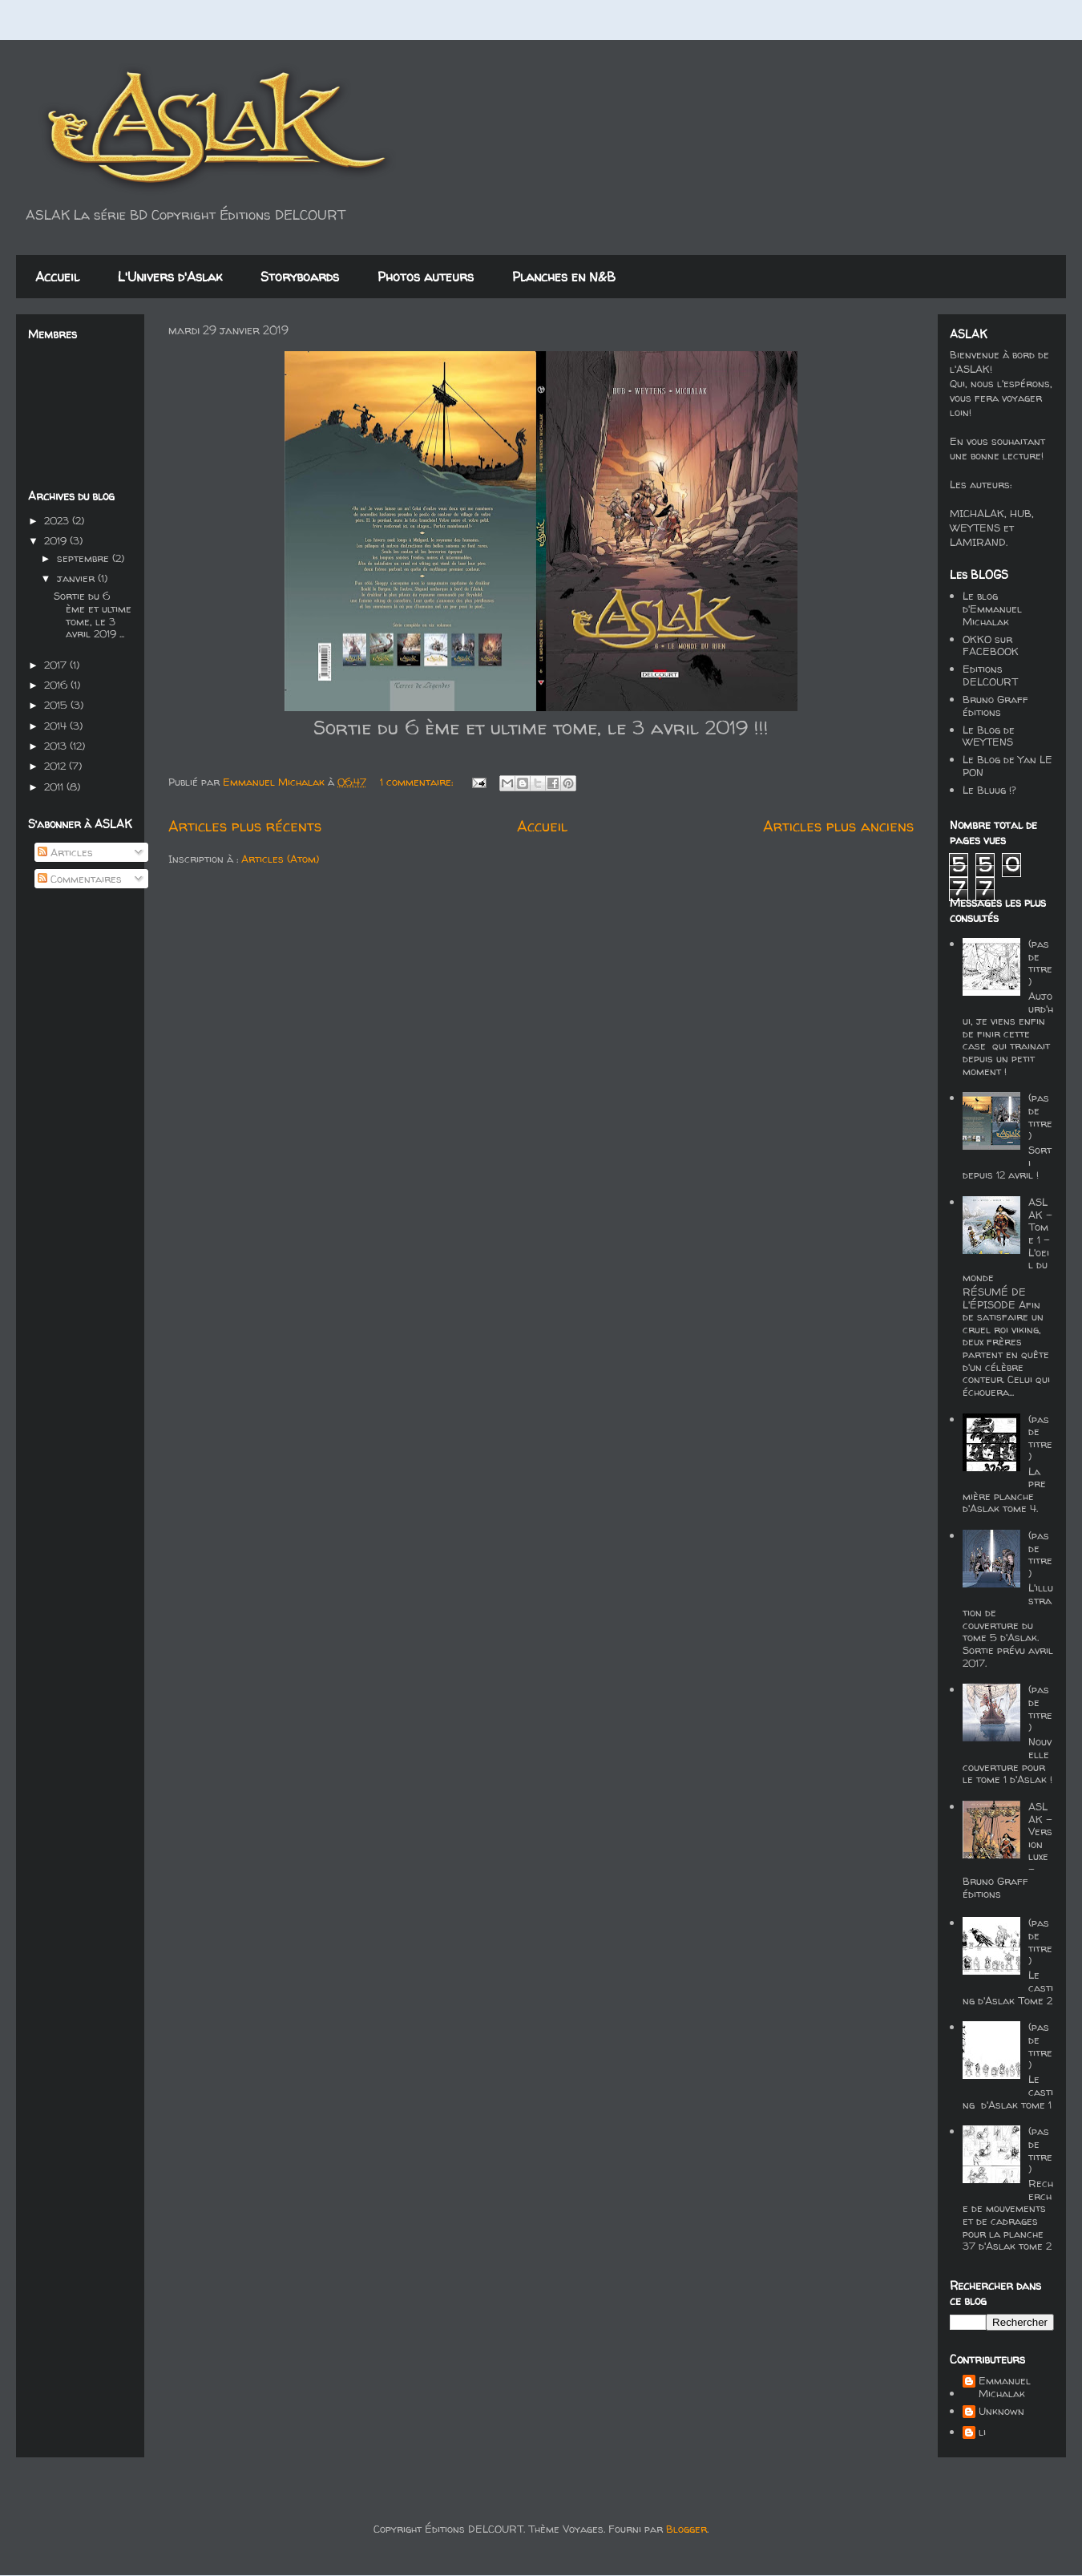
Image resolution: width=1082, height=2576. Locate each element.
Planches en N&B (564, 276)
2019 (57, 540)
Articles (65, 852)
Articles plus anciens (838, 826)
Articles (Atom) (280, 858)
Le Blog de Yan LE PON (1007, 765)
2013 (57, 745)
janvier (77, 578)
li (982, 2432)
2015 (57, 705)
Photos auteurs (425, 276)
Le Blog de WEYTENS (989, 736)
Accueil (57, 276)
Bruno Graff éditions (995, 705)
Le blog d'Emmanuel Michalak (992, 608)
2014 (57, 725)
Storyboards (299, 276)
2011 (55, 786)
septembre (84, 558)
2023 (58, 520)
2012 (56, 765)
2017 (57, 664)
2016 (57, 684)
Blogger (686, 2528)
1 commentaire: (418, 781)
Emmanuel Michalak (1005, 2387)
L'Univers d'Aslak (170, 276)
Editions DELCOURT (990, 675)
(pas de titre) (1040, 962)
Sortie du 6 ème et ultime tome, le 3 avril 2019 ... (92, 614)
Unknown (1001, 2411)
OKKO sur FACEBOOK (991, 645)
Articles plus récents (244, 826)
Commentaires (80, 878)
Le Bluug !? (989, 790)
